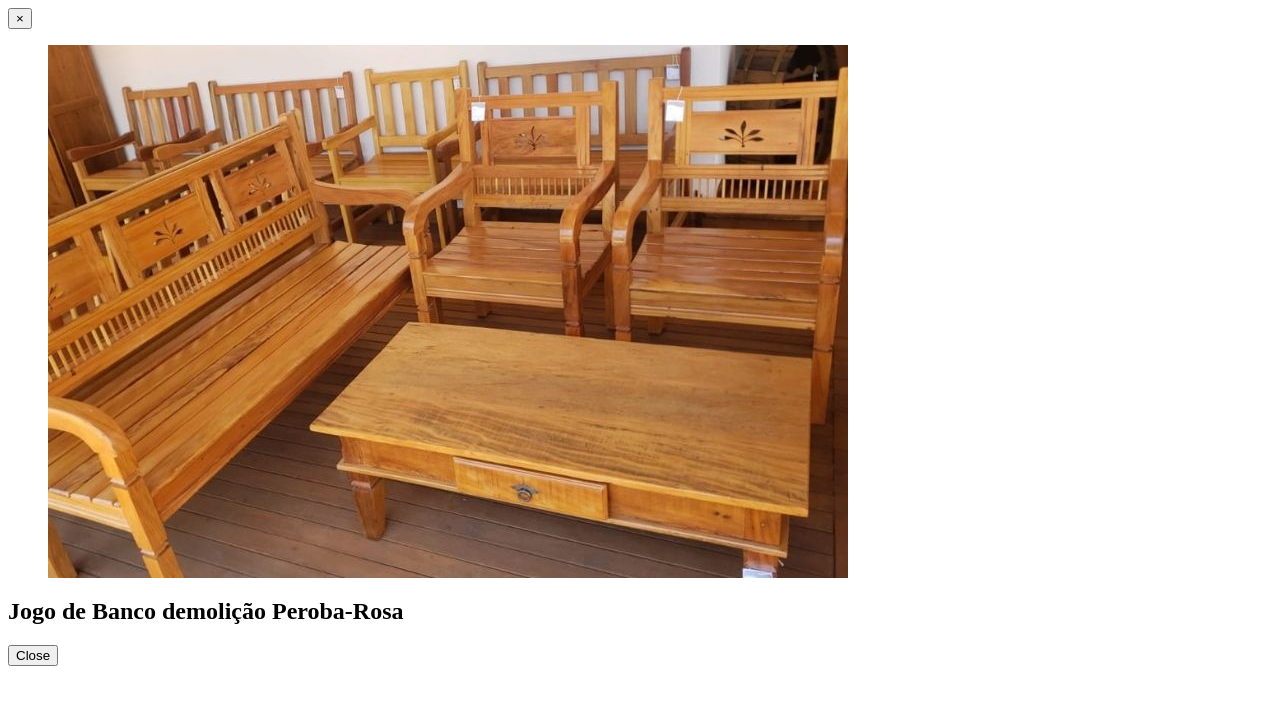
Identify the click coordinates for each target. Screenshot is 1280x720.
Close (33, 655)
